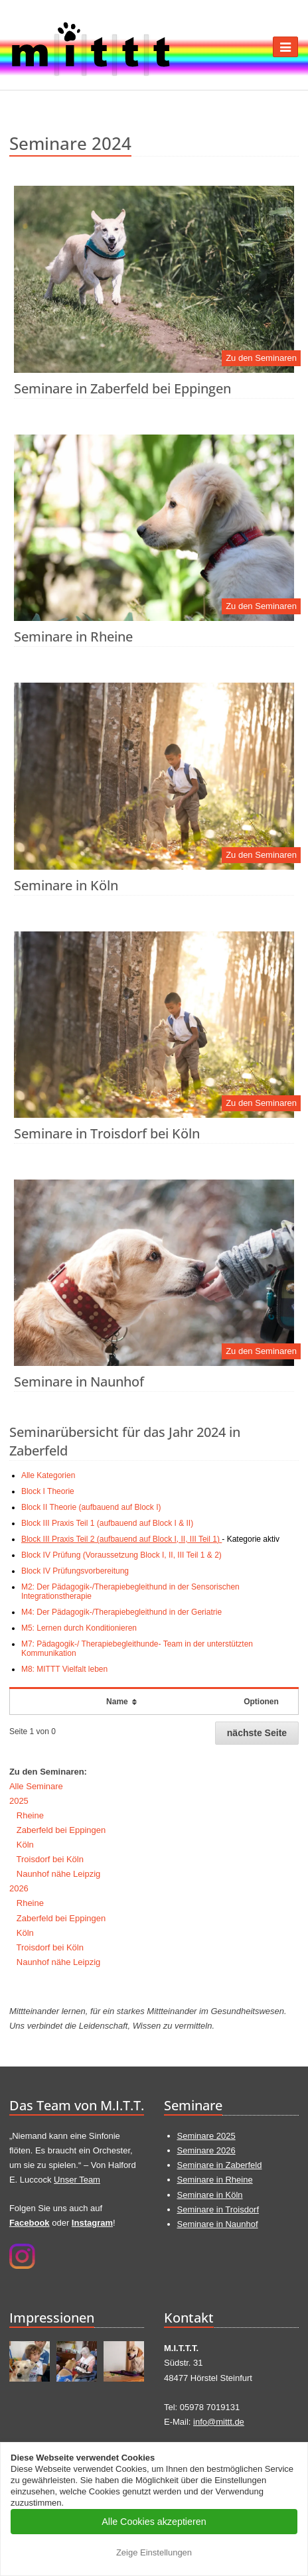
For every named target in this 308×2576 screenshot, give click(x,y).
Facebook (29, 2223)
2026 (19, 1888)
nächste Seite (257, 1733)
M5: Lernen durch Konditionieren (79, 1628)
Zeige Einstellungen (154, 2552)
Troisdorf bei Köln (50, 1859)
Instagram (92, 2223)
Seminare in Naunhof (79, 1381)
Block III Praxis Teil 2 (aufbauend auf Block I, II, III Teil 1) (121, 1539)
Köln (25, 1845)
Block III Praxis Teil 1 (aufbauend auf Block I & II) (107, 1523)
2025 (19, 1801)
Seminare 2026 (206, 2150)
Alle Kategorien (48, 1475)
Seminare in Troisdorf (218, 2209)
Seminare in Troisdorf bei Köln (107, 1133)
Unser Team (77, 2180)
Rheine (30, 1815)
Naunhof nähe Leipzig (59, 1874)
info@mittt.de (218, 2422)
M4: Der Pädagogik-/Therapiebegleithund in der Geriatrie (121, 1612)
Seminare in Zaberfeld (219, 2165)
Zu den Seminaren (261, 358)
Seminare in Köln (66, 885)
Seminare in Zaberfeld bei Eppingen (122, 388)
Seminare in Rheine (73, 636)
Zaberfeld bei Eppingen (61, 1830)
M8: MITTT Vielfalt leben (64, 1669)
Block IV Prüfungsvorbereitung (75, 1571)
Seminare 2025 (206, 2136)
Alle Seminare (36, 1786)
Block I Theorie (47, 1491)
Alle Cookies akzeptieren (154, 2521)
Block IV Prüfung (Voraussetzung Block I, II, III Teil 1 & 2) (121, 1555)
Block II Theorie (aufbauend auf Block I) (91, 1507)
